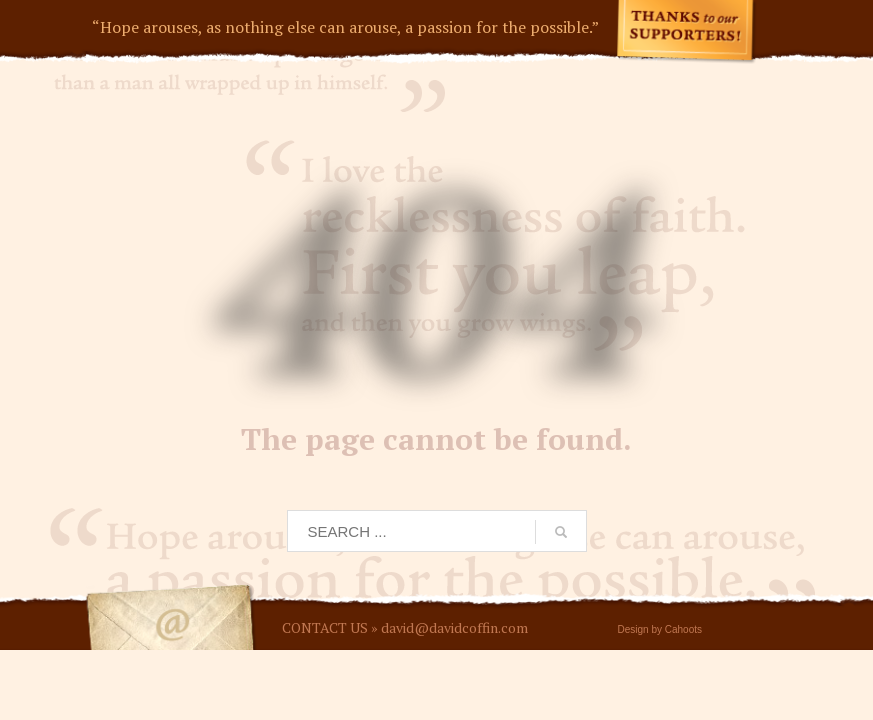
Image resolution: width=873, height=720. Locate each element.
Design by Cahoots (660, 629)
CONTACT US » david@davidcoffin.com (405, 627)
